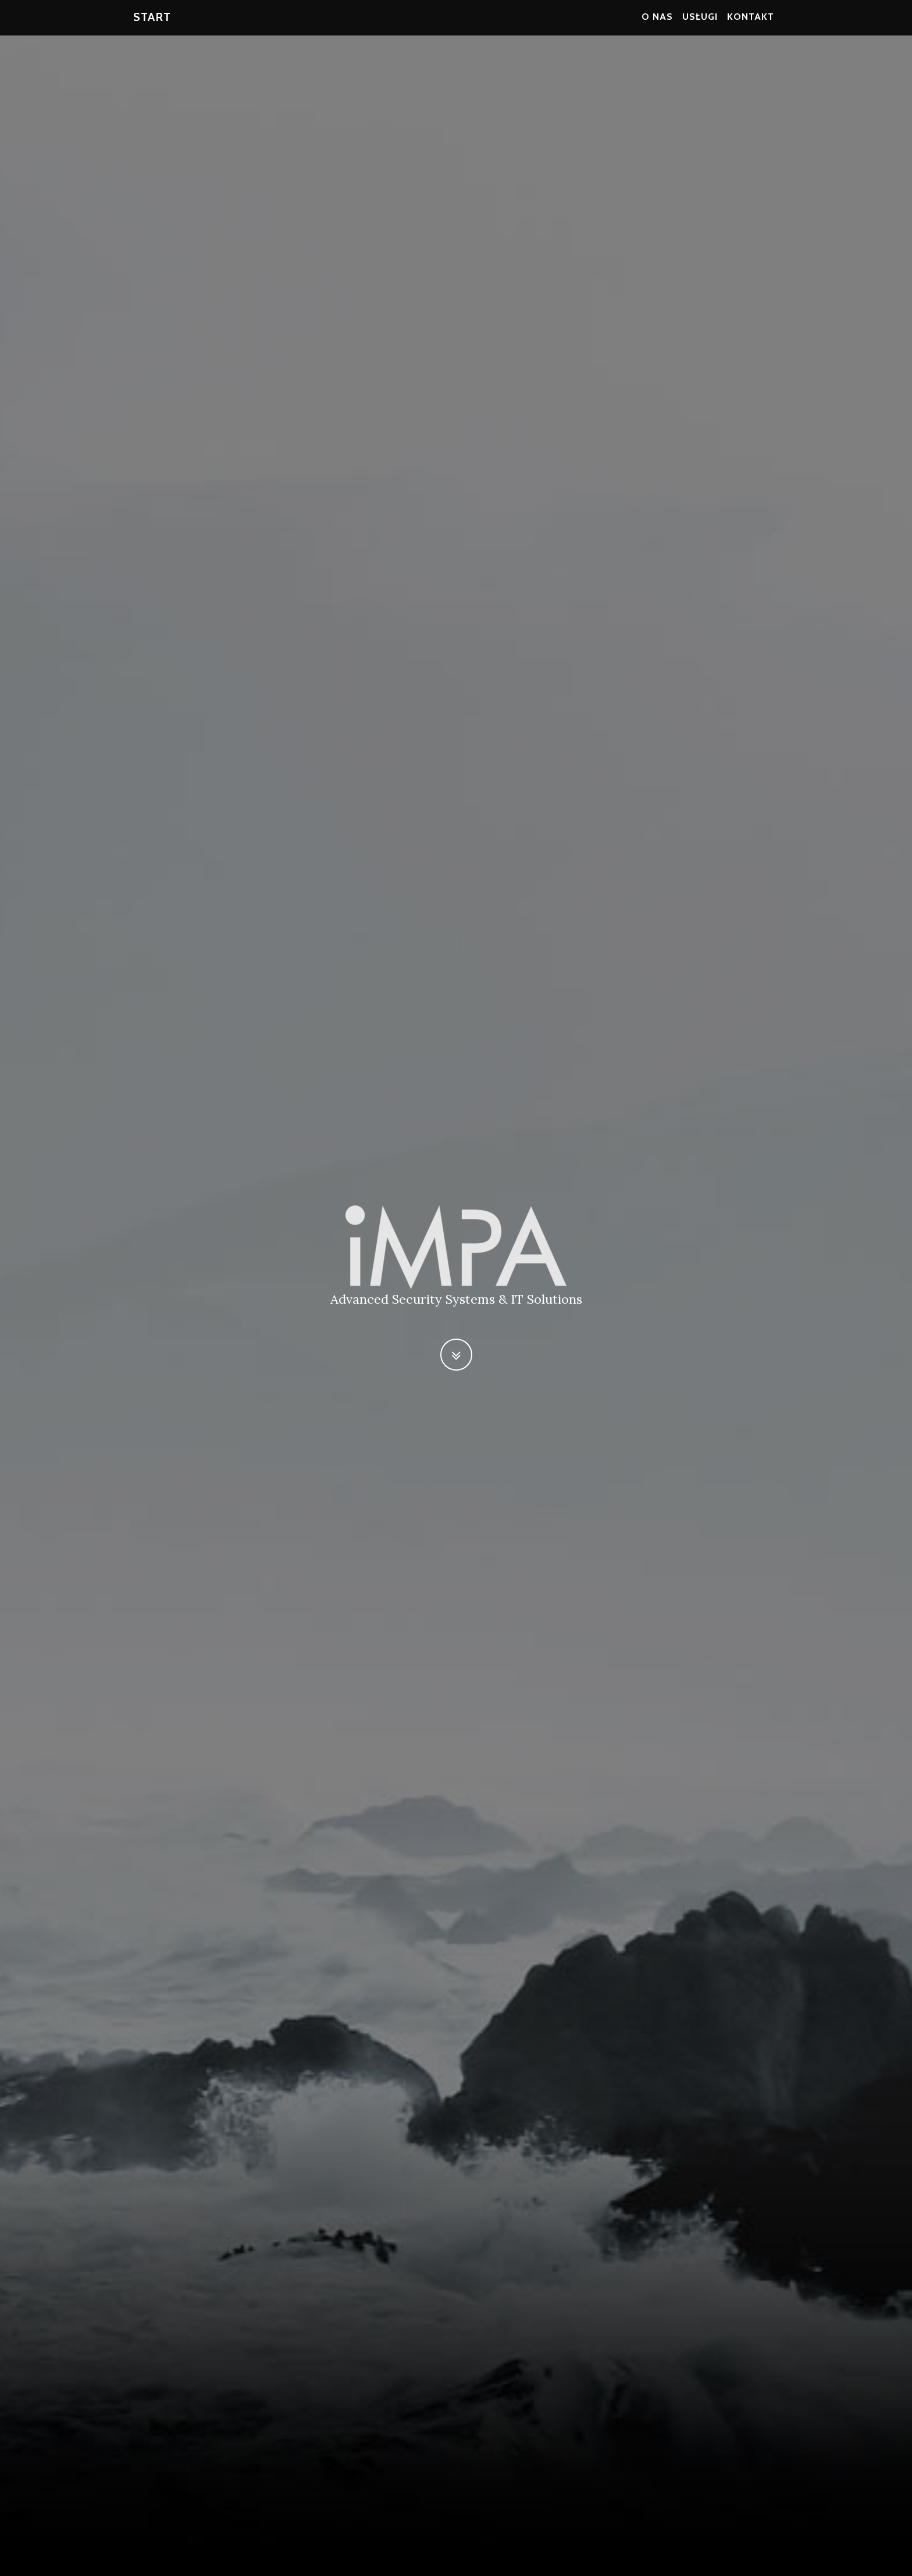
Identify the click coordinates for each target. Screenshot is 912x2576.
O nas (657, 23)
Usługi (700, 23)
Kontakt (750, 23)
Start (152, 23)
